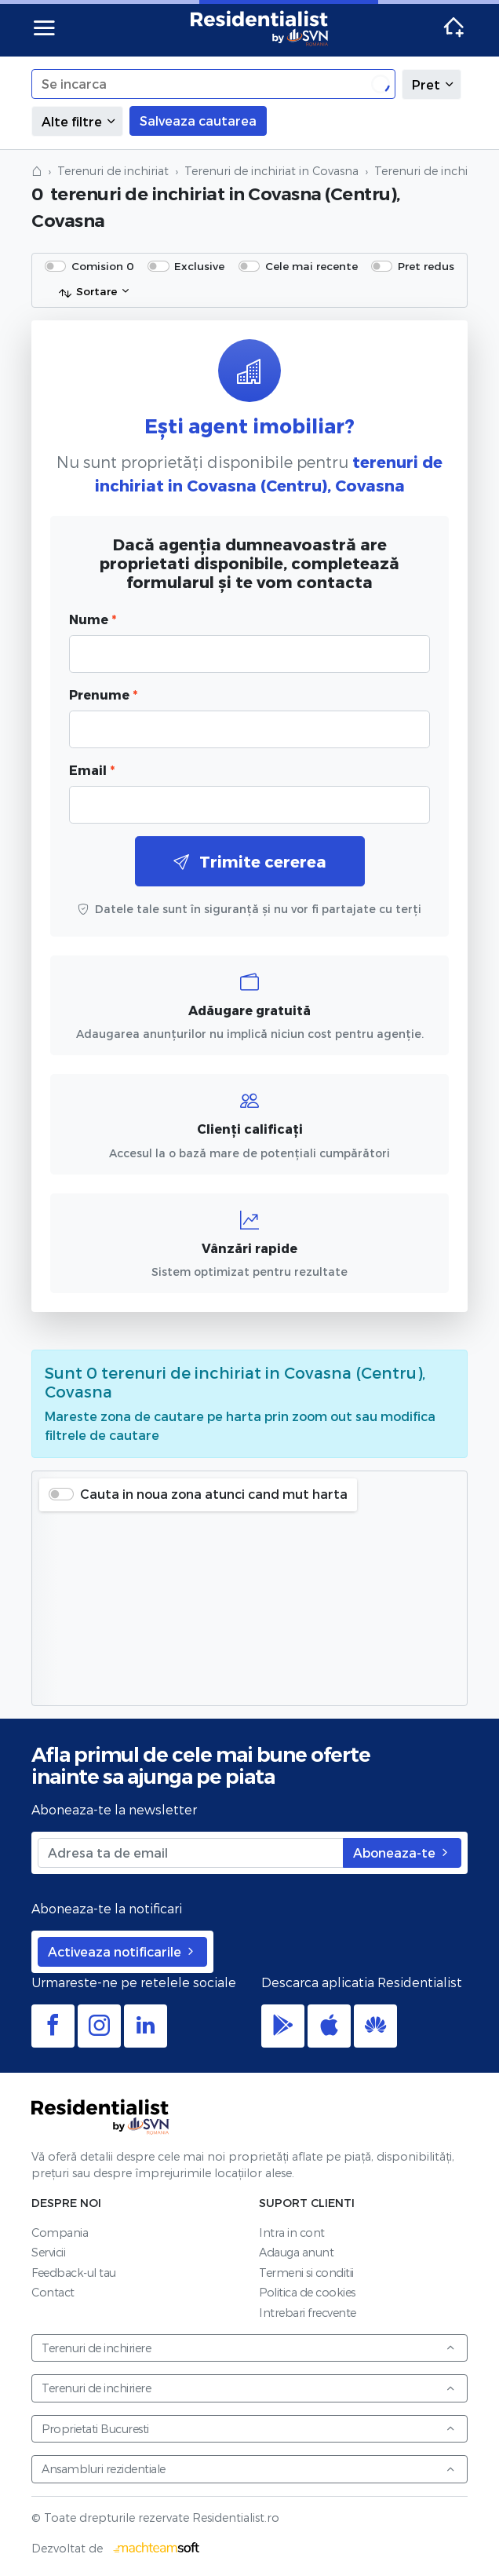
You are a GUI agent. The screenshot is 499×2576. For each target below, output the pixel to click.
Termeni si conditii (306, 2272)
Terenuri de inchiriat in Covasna (271, 170)
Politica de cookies (307, 2292)
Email (92, 769)
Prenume (103, 694)
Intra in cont (292, 2232)
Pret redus (426, 265)
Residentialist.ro (260, 28)
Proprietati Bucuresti (249, 2428)
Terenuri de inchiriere (249, 2348)
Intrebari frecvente (307, 2312)
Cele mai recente (311, 265)
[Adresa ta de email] (191, 1853)
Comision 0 (102, 265)
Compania (59, 2232)
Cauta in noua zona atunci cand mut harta (214, 1493)
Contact (53, 2292)
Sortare (87, 292)
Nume (92, 619)
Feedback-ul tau (73, 2272)
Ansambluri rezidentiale (249, 2469)
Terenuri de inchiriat (113, 170)
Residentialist (100, 2117)
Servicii (48, 2252)
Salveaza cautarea (198, 120)
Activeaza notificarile (122, 1951)
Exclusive (199, 265)
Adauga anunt (296, 2252)
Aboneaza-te (402, 1852)
